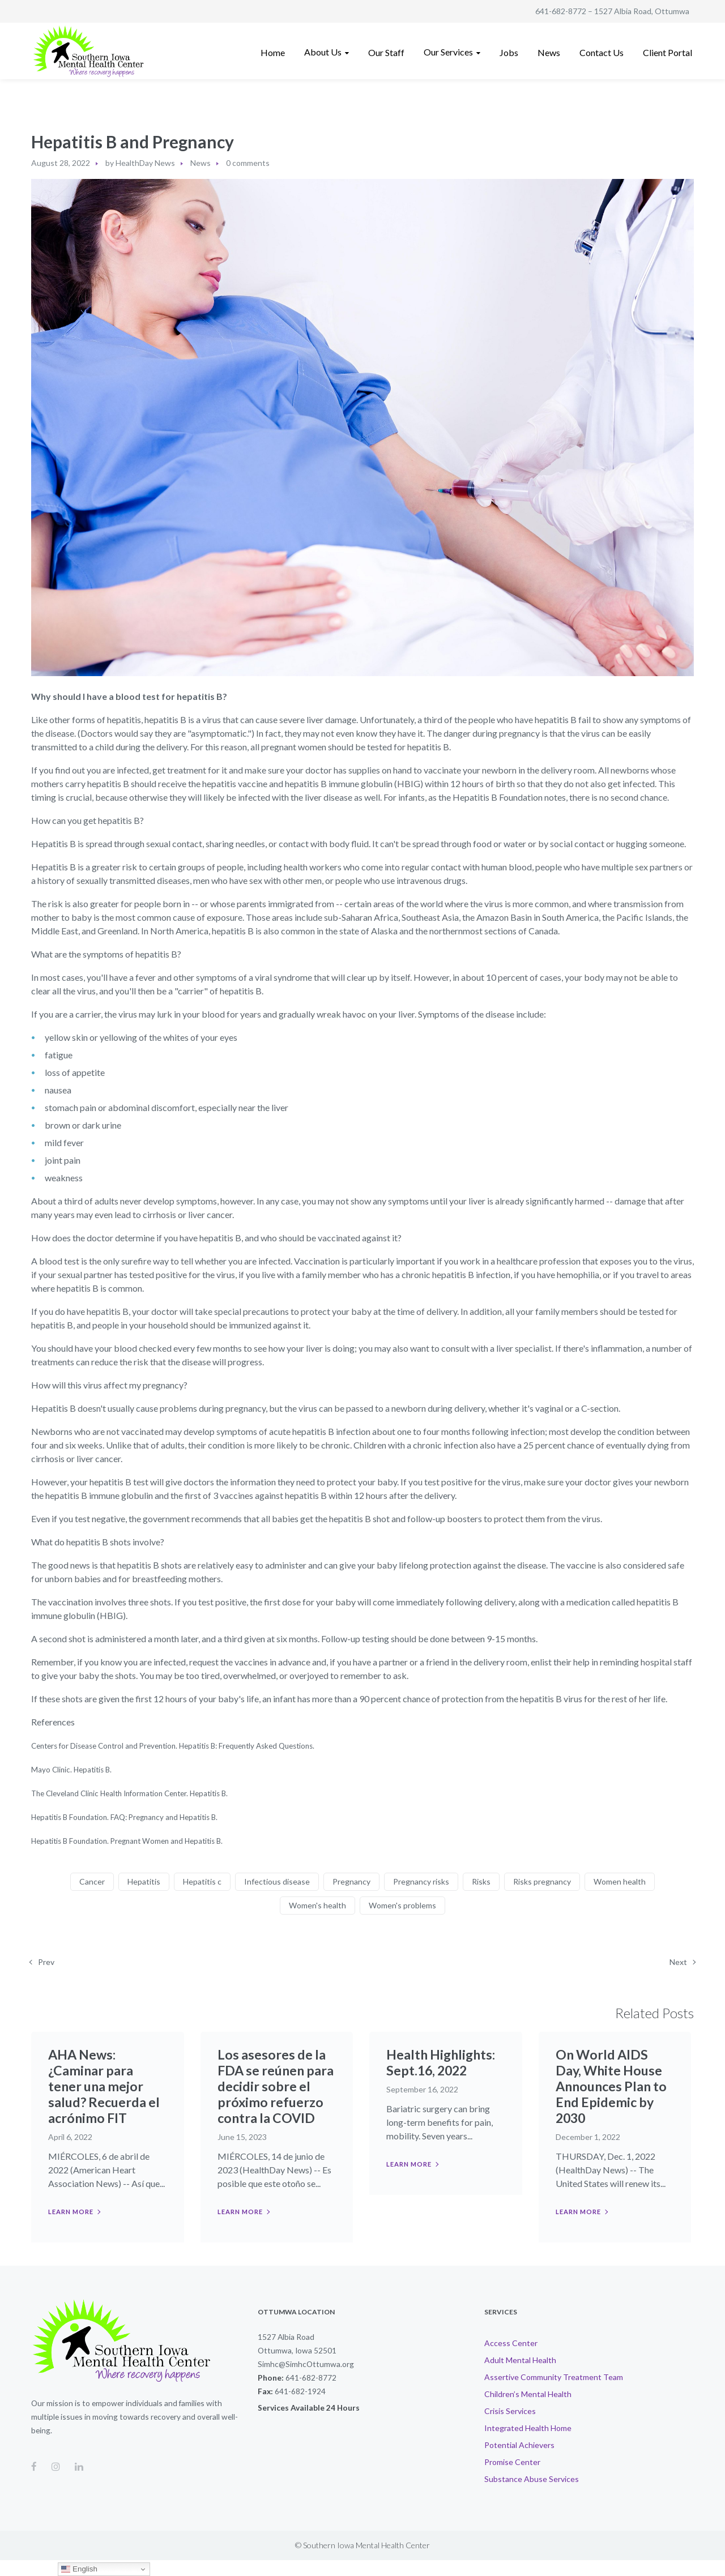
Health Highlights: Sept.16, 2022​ (443, 2062)
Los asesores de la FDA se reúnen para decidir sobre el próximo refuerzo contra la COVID (273, 2094)
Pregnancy (351, 1881)
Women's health (317, 1905)
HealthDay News (145, 163)
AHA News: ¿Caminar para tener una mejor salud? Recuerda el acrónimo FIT (105, 2086)
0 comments (248, 163)
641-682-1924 (300, 2407)
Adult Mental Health (520, 2376)
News (200, 163)
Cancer (92, 1881)
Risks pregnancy (542, 1881)
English (79, 2569)
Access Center (511, 2359)
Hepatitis (143, 1881)
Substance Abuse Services (531, 2495)
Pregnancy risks (421, 1881)
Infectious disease (277, 1881)
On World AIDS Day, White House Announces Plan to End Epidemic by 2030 (614, 2086)
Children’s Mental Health (528, 2410)
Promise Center (512, 2478)
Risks (481, 1881)
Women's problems (402, 1905)
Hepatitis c (202, 1881)
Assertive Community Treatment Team (553, 2393)
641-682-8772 (560, 11)
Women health (620, 1881)
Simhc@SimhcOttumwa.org (306, 2380)
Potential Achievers (519, 2461)
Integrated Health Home (528, 2444)
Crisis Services (510, 2427)
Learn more (70, 2211)
